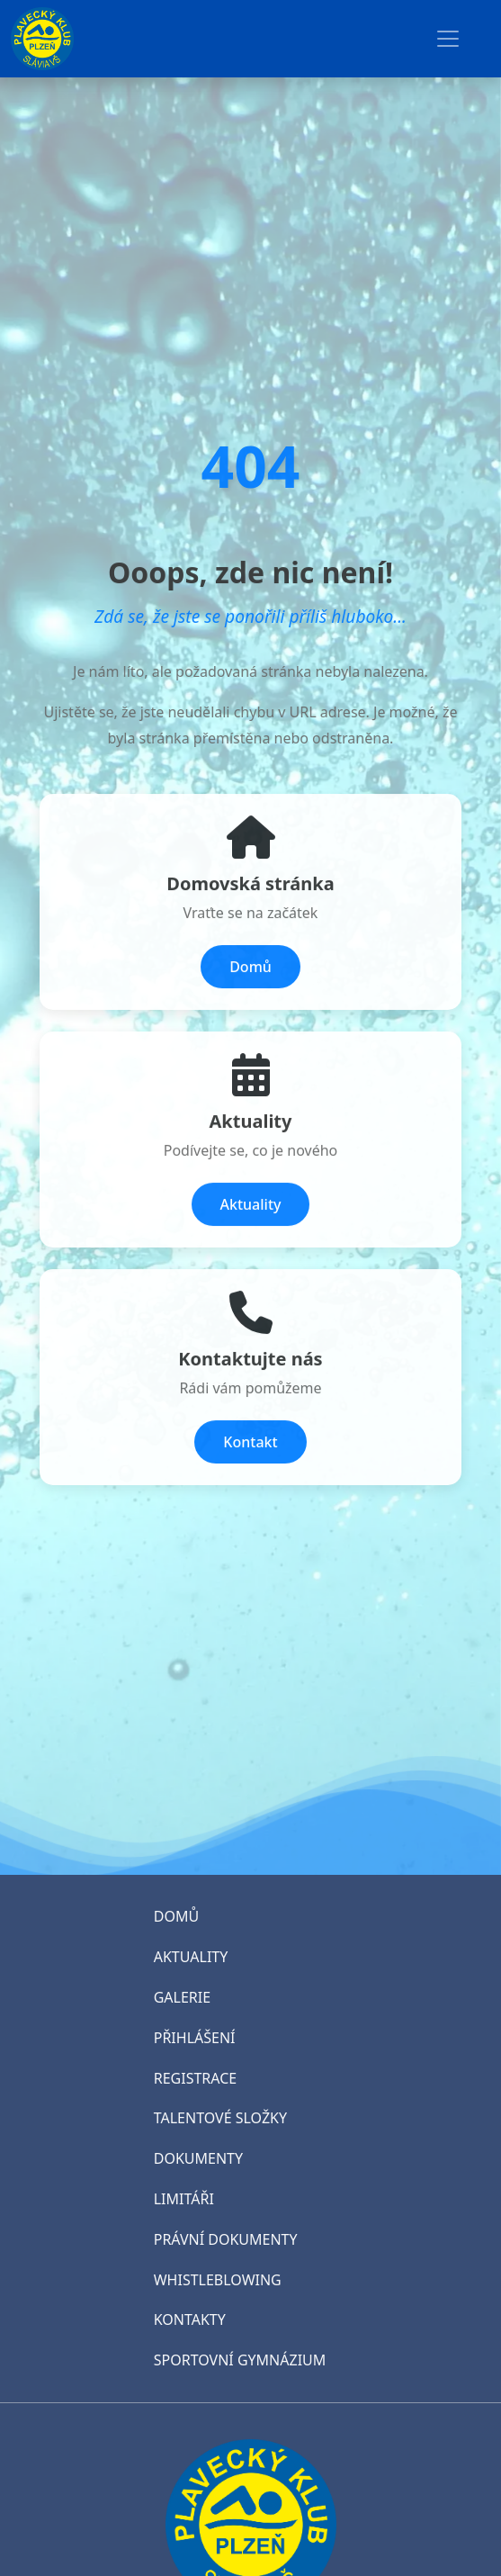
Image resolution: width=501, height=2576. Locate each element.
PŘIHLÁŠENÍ (195, 2038)
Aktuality (251, 1206)
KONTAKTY (190, 2319)
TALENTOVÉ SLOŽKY (220, 2118)
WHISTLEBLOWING (218, 2280)
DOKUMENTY (198, 2158)
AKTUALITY (191, 1957)
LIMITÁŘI (184, 2199)
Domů (250, 968)
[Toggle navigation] (448, 38)
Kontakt (250, 1444)
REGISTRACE (195, 2078)
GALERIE (182, 1997)
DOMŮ (176, 1916)
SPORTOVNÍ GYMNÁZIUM (240, 2360)
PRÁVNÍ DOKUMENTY (226, 2239)
